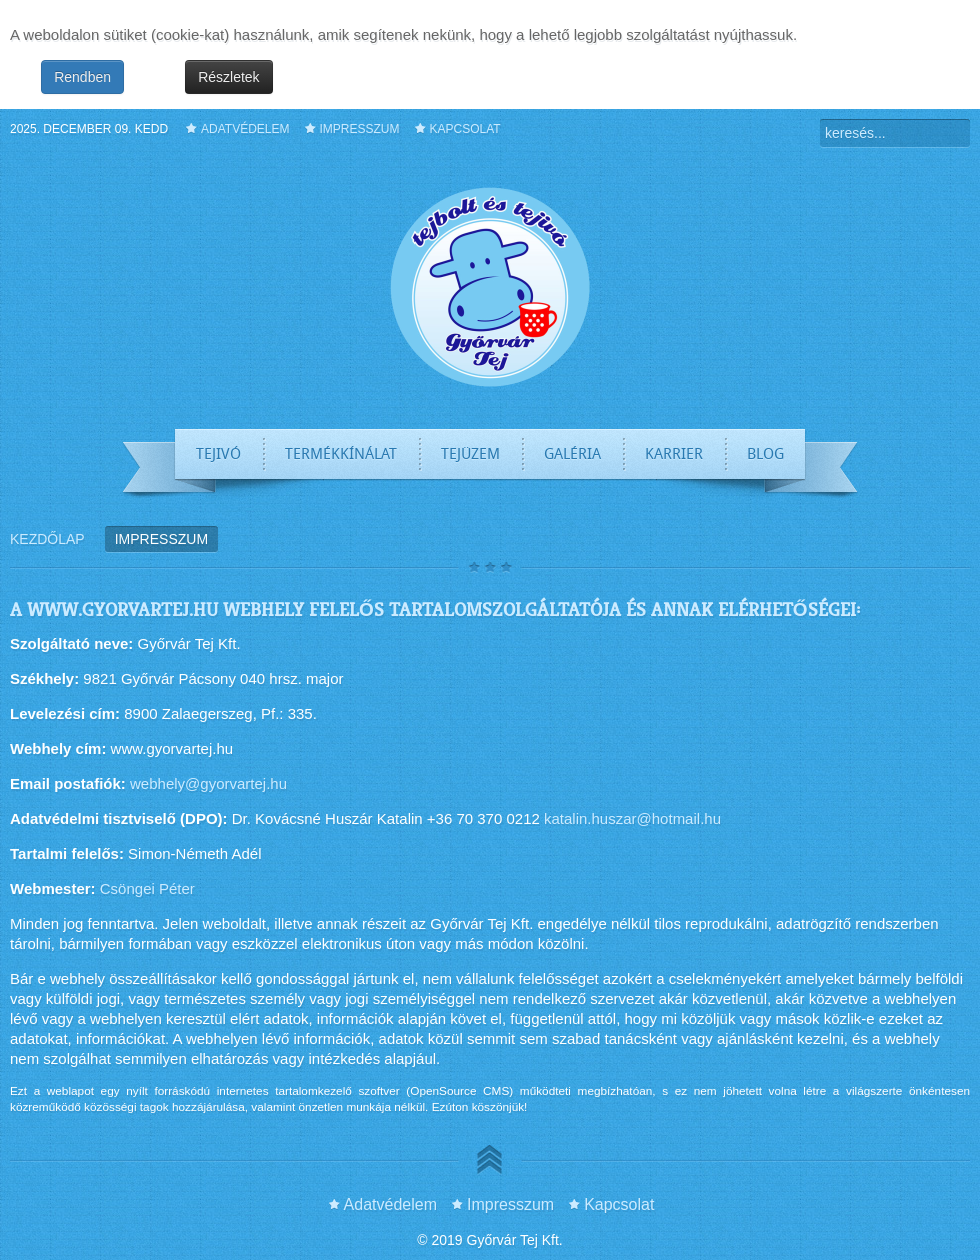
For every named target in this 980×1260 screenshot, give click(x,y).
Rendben (82, 77)
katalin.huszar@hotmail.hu (632, 818)
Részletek (228, 77)
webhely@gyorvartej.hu (208, 783)
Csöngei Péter (147, 888)
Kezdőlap (47, 539)
